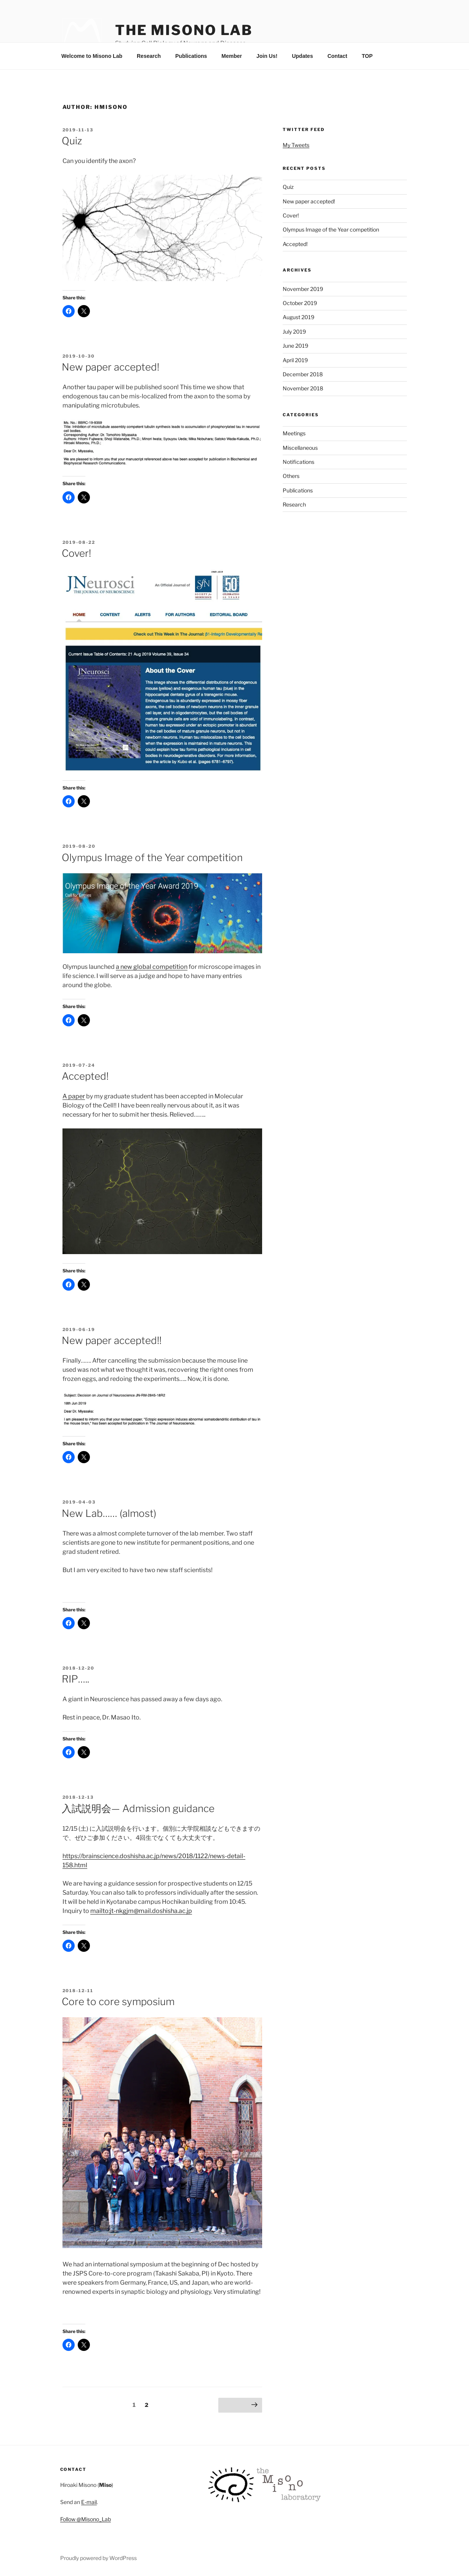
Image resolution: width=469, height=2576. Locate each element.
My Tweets (296, 145)
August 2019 (298, 317)
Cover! (76, 553)
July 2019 (294, 331)
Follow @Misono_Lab (85, 2519)
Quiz (72, 141)
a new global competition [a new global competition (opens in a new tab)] (151, 966)
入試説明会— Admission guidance (138, 1808)
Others (291, 476)
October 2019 (300, 303)
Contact (337, 56)
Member (231, 56)
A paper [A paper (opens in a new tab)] (73, 1096)
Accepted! (85, 1076)
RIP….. (75, 1679)
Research (149, 56)
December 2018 (303, 374)
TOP (367, 56)
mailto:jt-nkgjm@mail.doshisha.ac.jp (141, 1910)
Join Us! (266, 56)
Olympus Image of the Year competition (152, 857)
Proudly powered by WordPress (98, 2558)
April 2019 (295, 360)
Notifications (298, 462)
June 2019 (295, 345)
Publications (191, 56)
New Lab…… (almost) (109, 1513)
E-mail (89, 2502)
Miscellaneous (300, 447)
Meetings (294, 433)
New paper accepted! (110, 367)
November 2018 (303, 388)
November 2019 (303, 289)
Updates (302, 56)
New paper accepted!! (112, 1340)
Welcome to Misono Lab (91, 56)
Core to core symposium (118, 2001)
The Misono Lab (184, 30)
